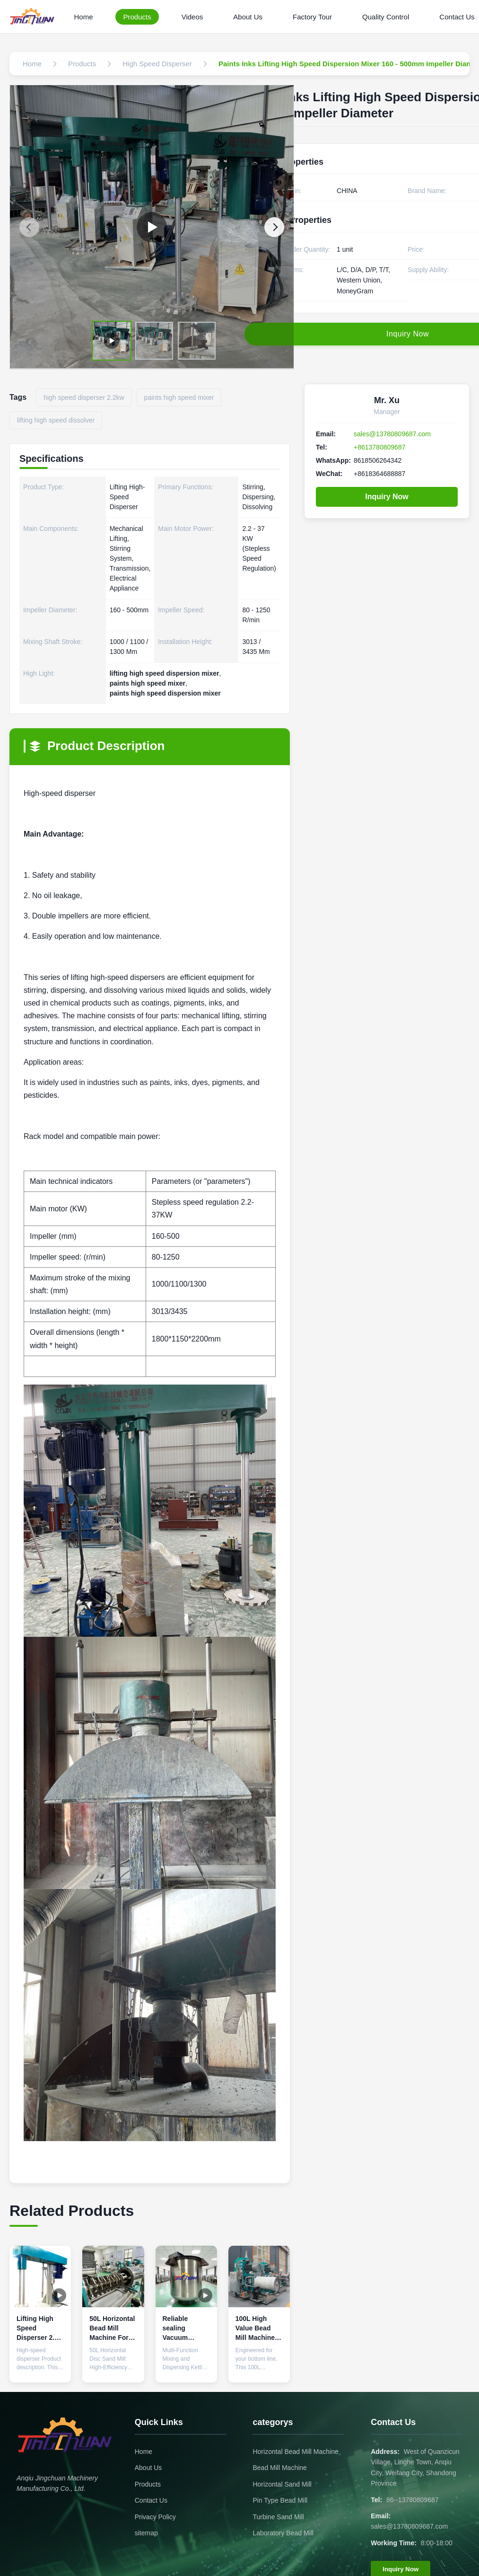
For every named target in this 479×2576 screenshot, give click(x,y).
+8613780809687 (379, 447)
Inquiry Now (387, 497)
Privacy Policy (155, 2517)
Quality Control (385, 17)
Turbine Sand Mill (278, 2517)
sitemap (146, 2533)
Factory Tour (312, 17)
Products (137, 17)
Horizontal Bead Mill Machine (295, 2451)
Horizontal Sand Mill (282, 2484)
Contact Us (151, 2500)
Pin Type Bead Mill (280, 2500)
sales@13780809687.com (392, 434)
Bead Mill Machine (279, 2467)
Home (83, 17)
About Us (247, 17)
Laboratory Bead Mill (283, 2533)
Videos (192, 17)
